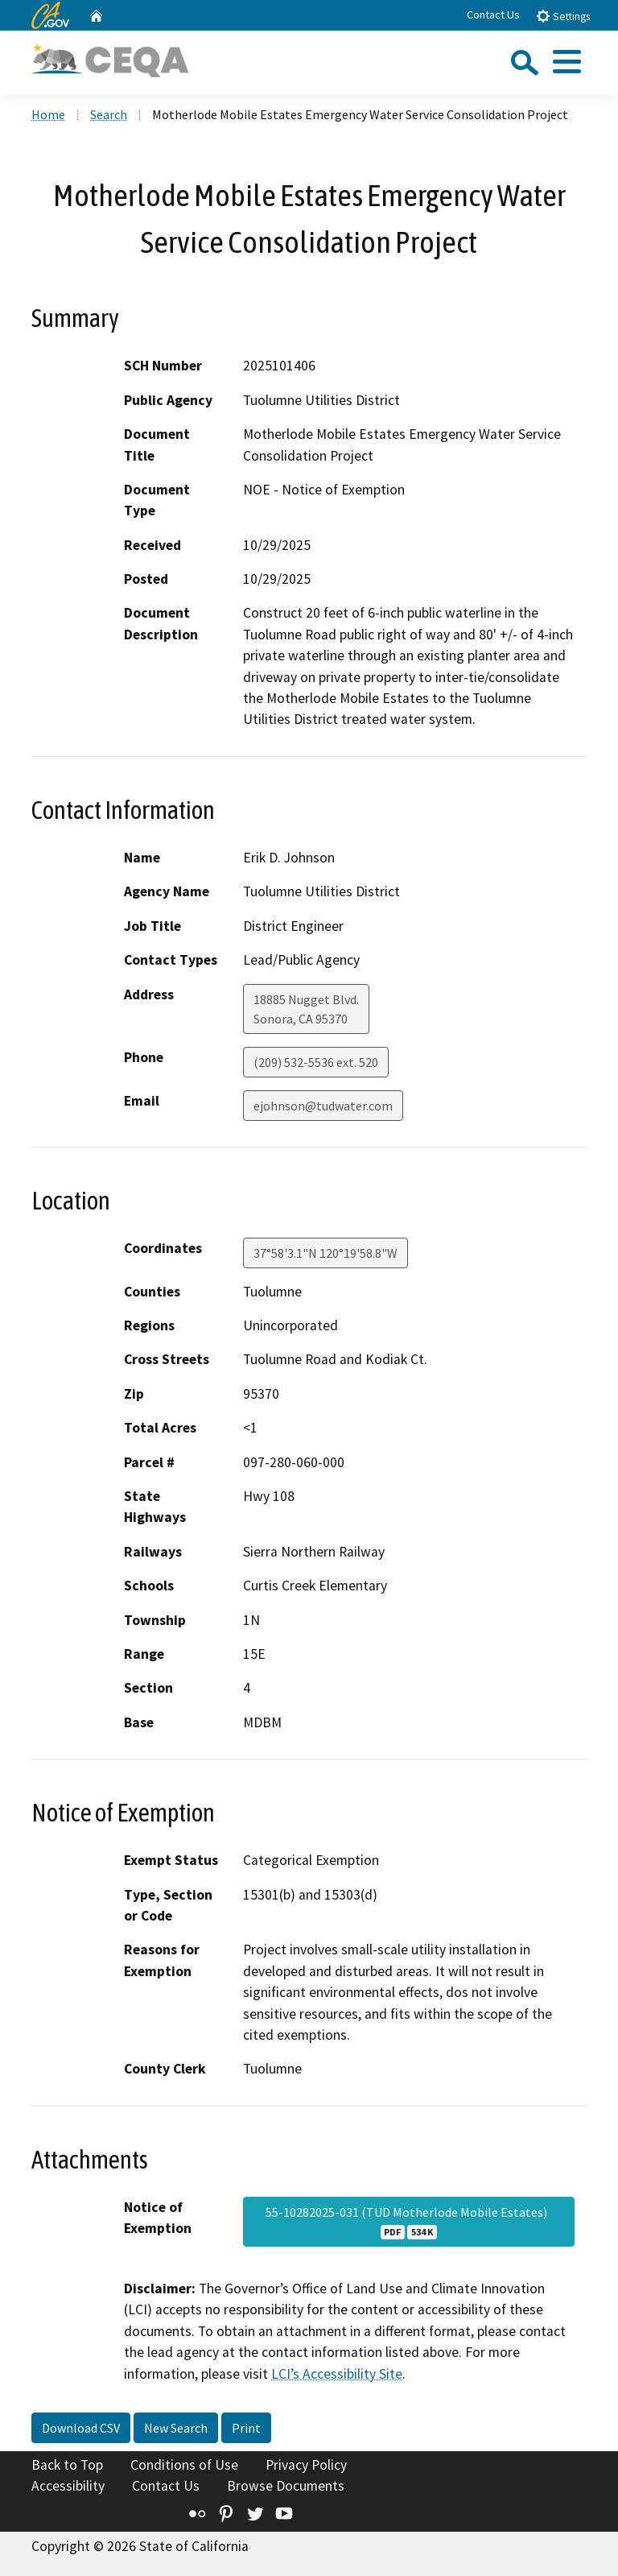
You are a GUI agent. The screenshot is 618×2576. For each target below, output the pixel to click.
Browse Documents (285, 2486)
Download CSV (81, 2428)
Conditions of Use (184, 2465)
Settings (563, 15)
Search (108, 114)
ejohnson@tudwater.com (323, 1106)
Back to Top (67, 2465)
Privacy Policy (306, 2465)
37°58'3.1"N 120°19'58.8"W (325, 1253)
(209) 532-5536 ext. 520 (315, 1062)
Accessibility (68, 2486)
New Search (176, 2428)
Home (48, 114)
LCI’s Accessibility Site (336, 2374)
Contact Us (493, 14)
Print (246, 2428)
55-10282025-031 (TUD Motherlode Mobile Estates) (409, 2221)
